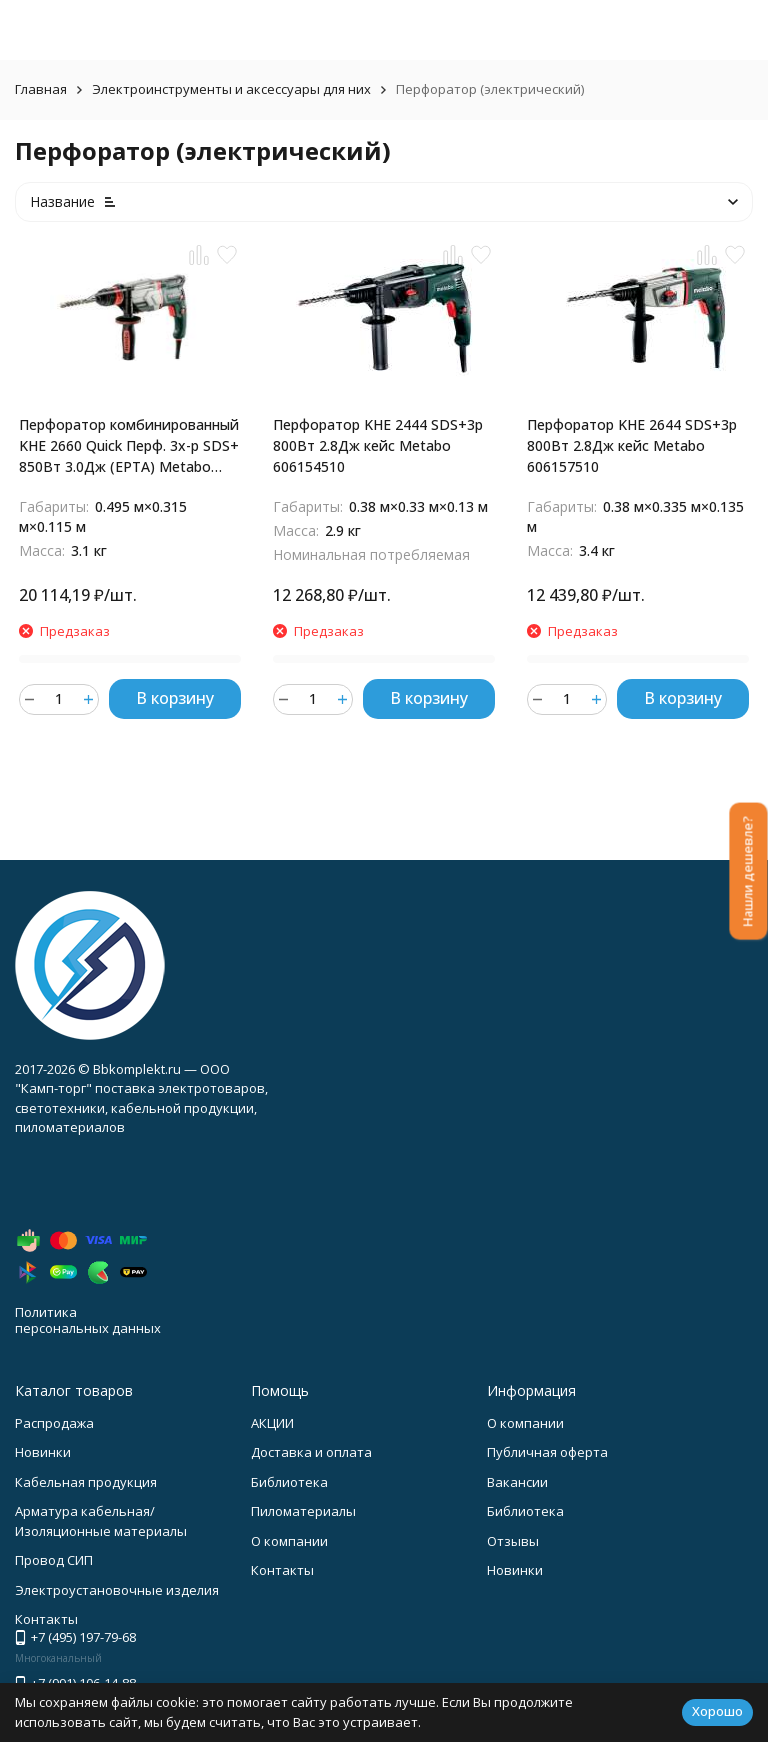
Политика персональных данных (88, 1320)
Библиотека (289, 1482)
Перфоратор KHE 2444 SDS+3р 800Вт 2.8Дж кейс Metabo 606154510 (378, 445)
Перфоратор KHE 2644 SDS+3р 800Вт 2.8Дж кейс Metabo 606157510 (632, 445)
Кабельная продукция (86, 1482)
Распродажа (54, 1423)
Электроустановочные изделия (117, 1590)
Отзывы (513, 1541)
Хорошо (717, 1711)
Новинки (43, 1452)
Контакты (282, 1570)
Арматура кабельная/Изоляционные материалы (101, 1521)
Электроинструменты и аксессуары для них (231, 89)
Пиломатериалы (303, 1511)
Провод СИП (54, 1560)
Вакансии (517, 1482)
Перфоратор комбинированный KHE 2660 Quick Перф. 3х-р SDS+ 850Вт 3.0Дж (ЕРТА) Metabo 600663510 (129, 446)
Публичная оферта (547, 1452)
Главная (41, 89)
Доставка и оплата (311, 1452)
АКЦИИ (272, 1423)
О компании (289, 1541)
